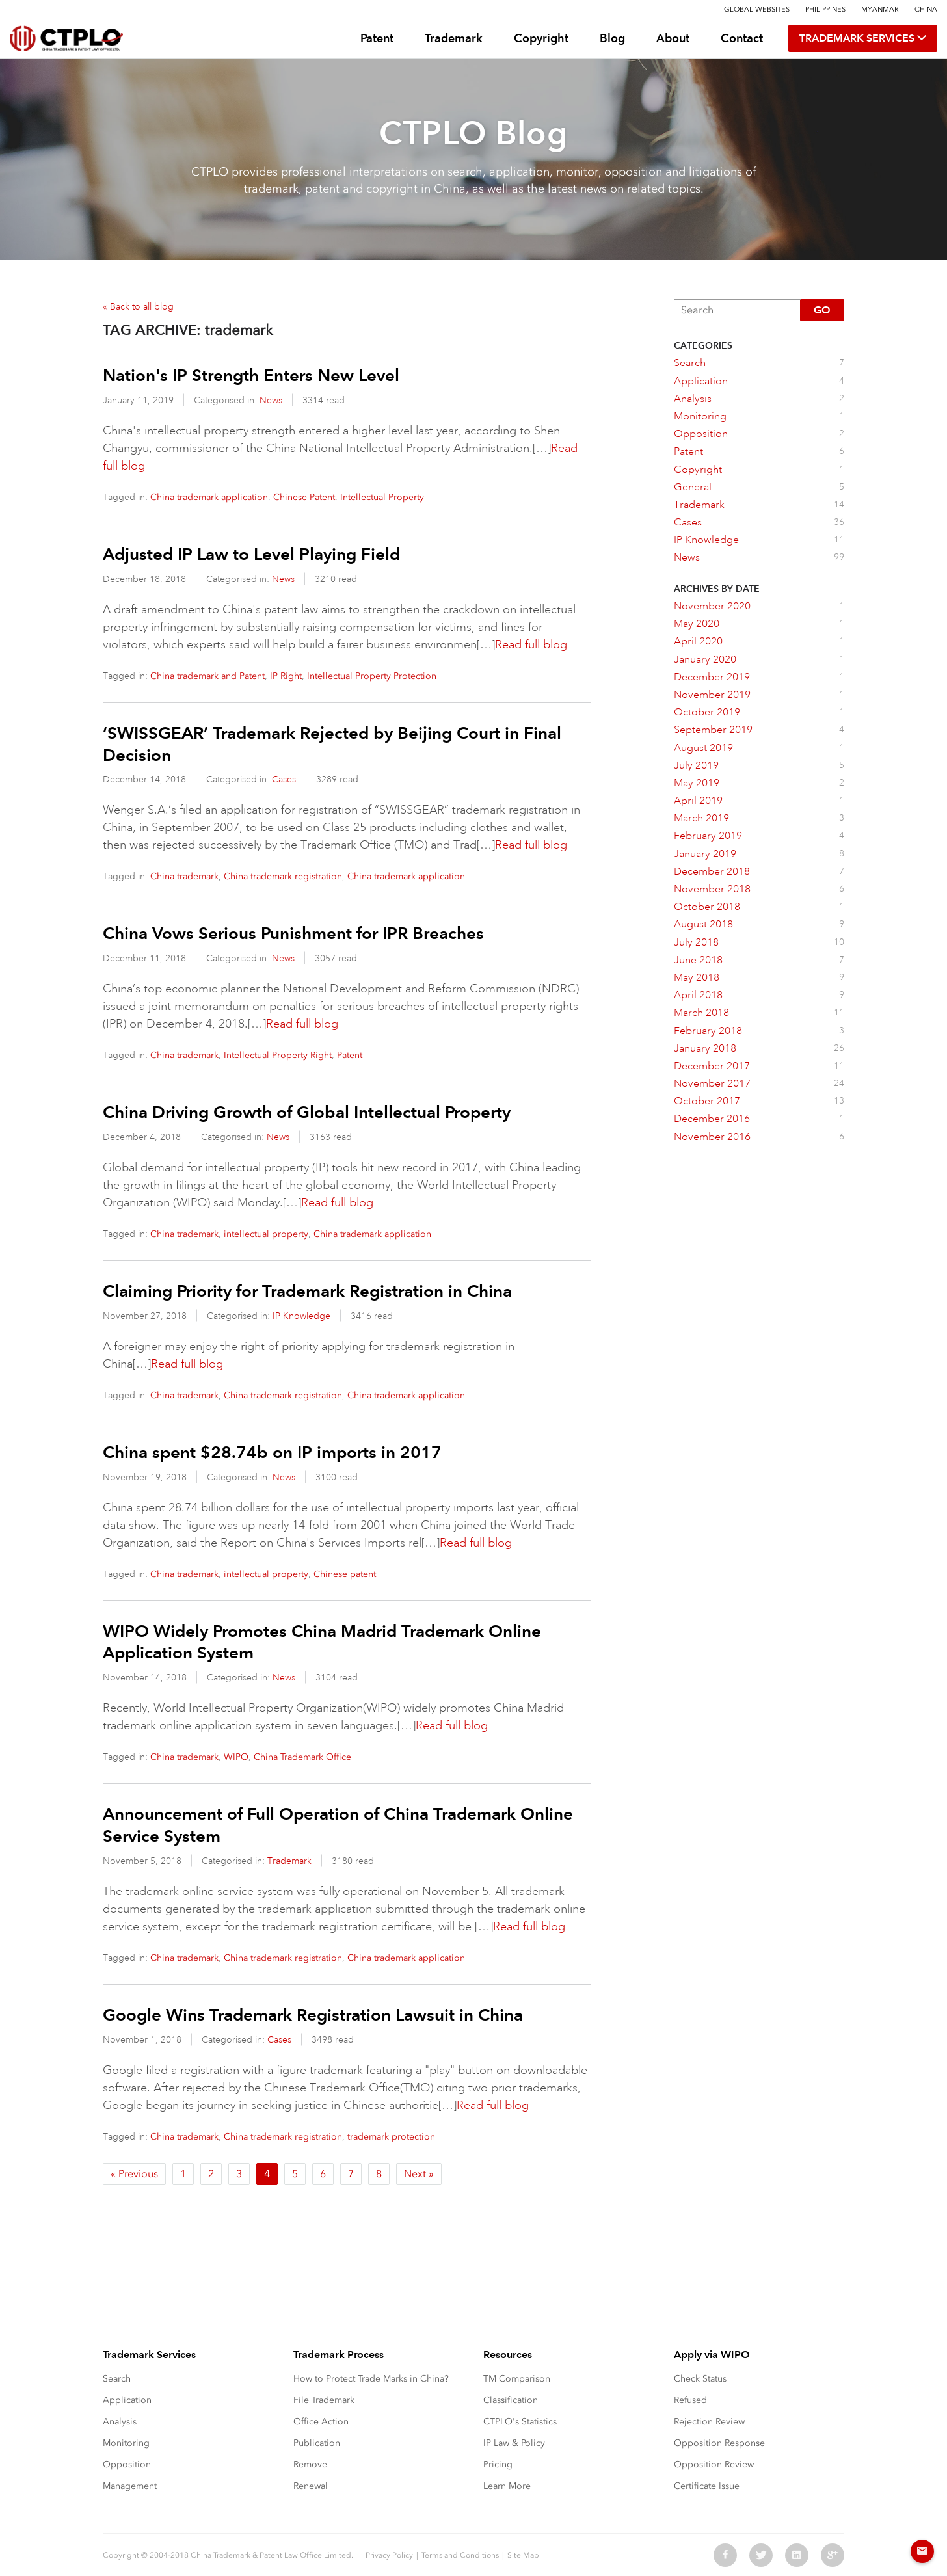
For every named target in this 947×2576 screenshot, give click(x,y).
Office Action (321, 2421)
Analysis (120, 2421)
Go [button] (822, 310)
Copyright (541, 38)
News (271, 400)
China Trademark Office (302, 1756)
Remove (310, 2464)
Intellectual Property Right (278, 1055)
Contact (742, 38)
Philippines (825, 9)
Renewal (310, 2485)
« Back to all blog (138, 306)
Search (117, 2378)
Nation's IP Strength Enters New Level (251, 375)
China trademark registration (283, 876)
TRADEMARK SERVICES (862, 38)
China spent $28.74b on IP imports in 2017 (272, 1452)
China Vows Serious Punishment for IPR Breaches (293, 933)
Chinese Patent (304, 497)
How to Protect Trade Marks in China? (371, 2378)
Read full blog (531, 644)
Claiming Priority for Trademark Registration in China (307, 1291)
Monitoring (126, 2443)
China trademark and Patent (207, 676)
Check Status (700, 2378)
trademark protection (391, 2136)
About (672, 38)
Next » (419, 2174)
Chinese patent (344, 1574)
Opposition (127, 2464)
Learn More (507, 2485)
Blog (612, 38)
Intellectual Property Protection (371, 676)
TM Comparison (516, 2378)
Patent (376, 38)
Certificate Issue (707, 2485)
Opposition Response (719, 2443)
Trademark (454, 38)
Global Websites (757, 9)
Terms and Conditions (460, 2555)
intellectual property (266, 1234)
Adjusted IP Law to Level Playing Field (251, 554)
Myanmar (880, 9)
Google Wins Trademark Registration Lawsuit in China (313, 2014)
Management (130, 2485)
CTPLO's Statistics (520, 2421)
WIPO (236, 1756)
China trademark (184, 876)
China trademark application (209, 497)
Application (127, 2400)
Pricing (498, 2464)
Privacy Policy (389, 2555)
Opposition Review (714, 2464)
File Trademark (323, 2400)
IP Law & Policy (514, 2443)
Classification (510, 2400)
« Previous (134, 2174)
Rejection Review (709, 2421)
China (925, 9)
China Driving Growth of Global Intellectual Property (307, 1112)
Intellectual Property (382, 497)
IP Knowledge (301, 1315)
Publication (316, 2443)
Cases (284, 779)
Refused (690, 2400)
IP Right (286, 676)
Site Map (523, 2555)
